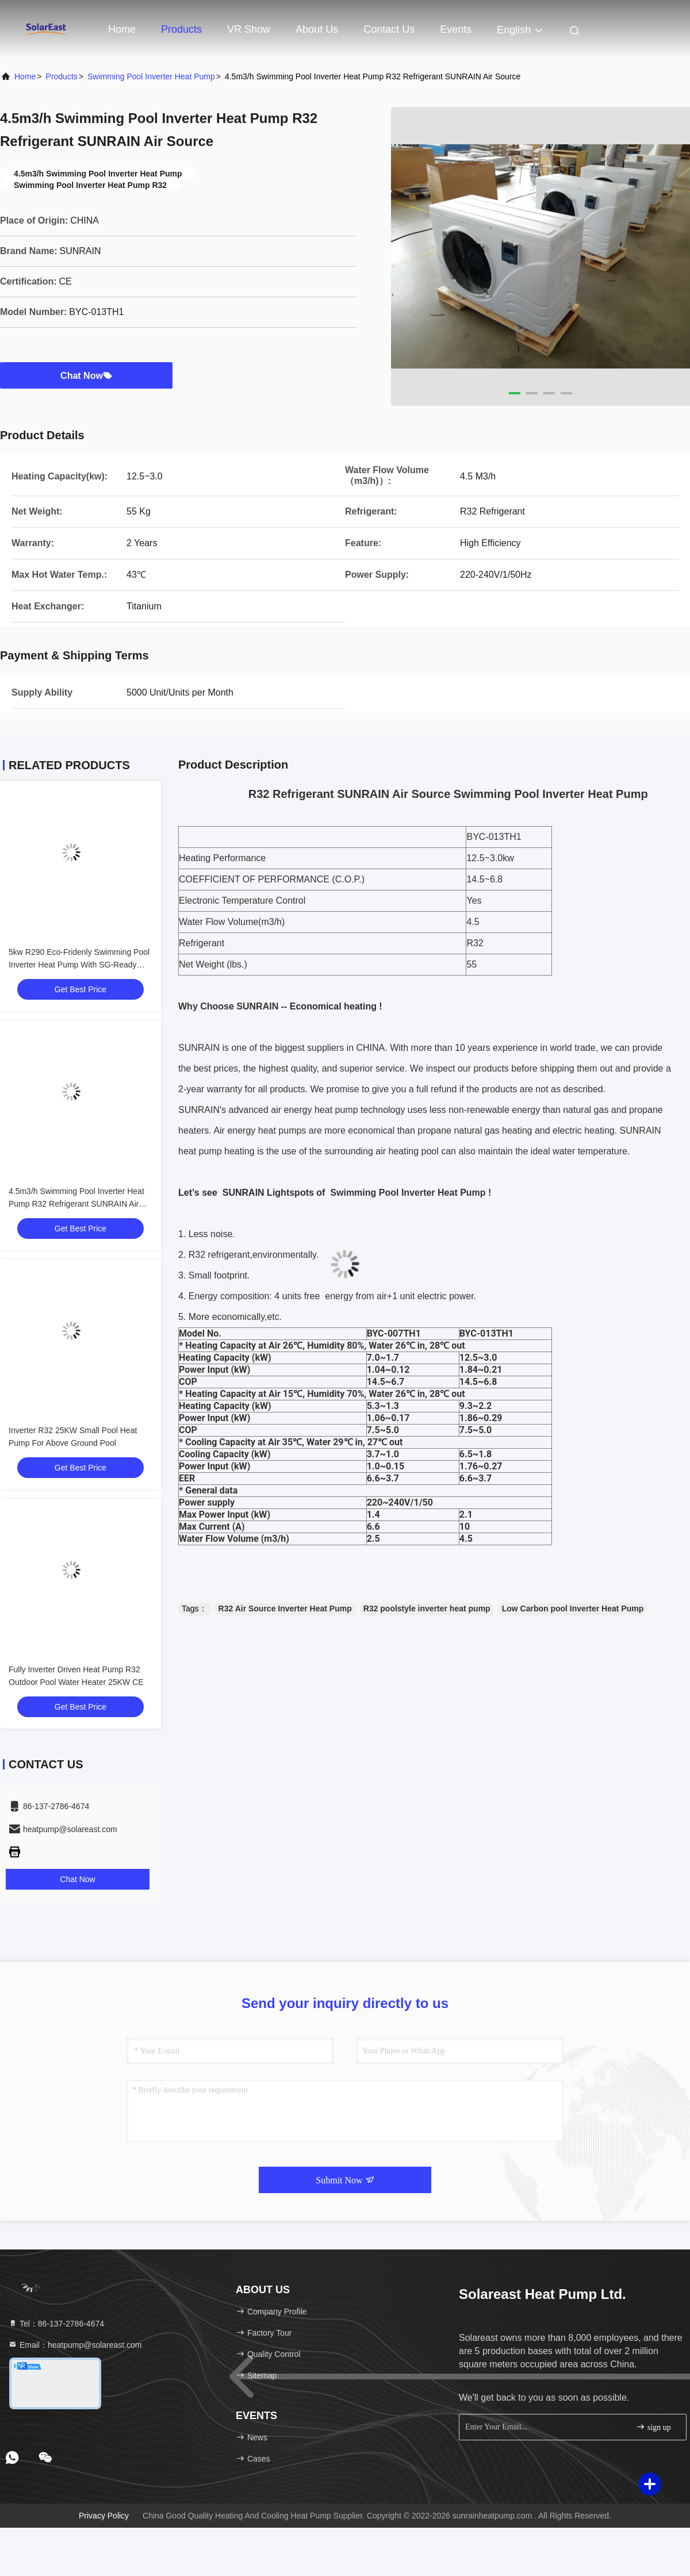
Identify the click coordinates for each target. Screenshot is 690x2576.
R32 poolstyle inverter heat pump (426, 1608)
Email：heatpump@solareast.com (75, 2345)
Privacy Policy (104, 2515)
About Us (317, 29)
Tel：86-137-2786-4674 (56, 2323)
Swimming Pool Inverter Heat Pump (151, 76)
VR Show (248, 29)
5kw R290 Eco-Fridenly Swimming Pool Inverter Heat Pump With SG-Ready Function (79, 964)
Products (181, 29)
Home (122, 29)
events (455, 29)
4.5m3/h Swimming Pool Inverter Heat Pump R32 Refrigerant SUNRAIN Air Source (76, 1204)
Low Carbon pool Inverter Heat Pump (573, 1608)
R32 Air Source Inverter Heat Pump (285, 1608)
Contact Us (389, 29)
